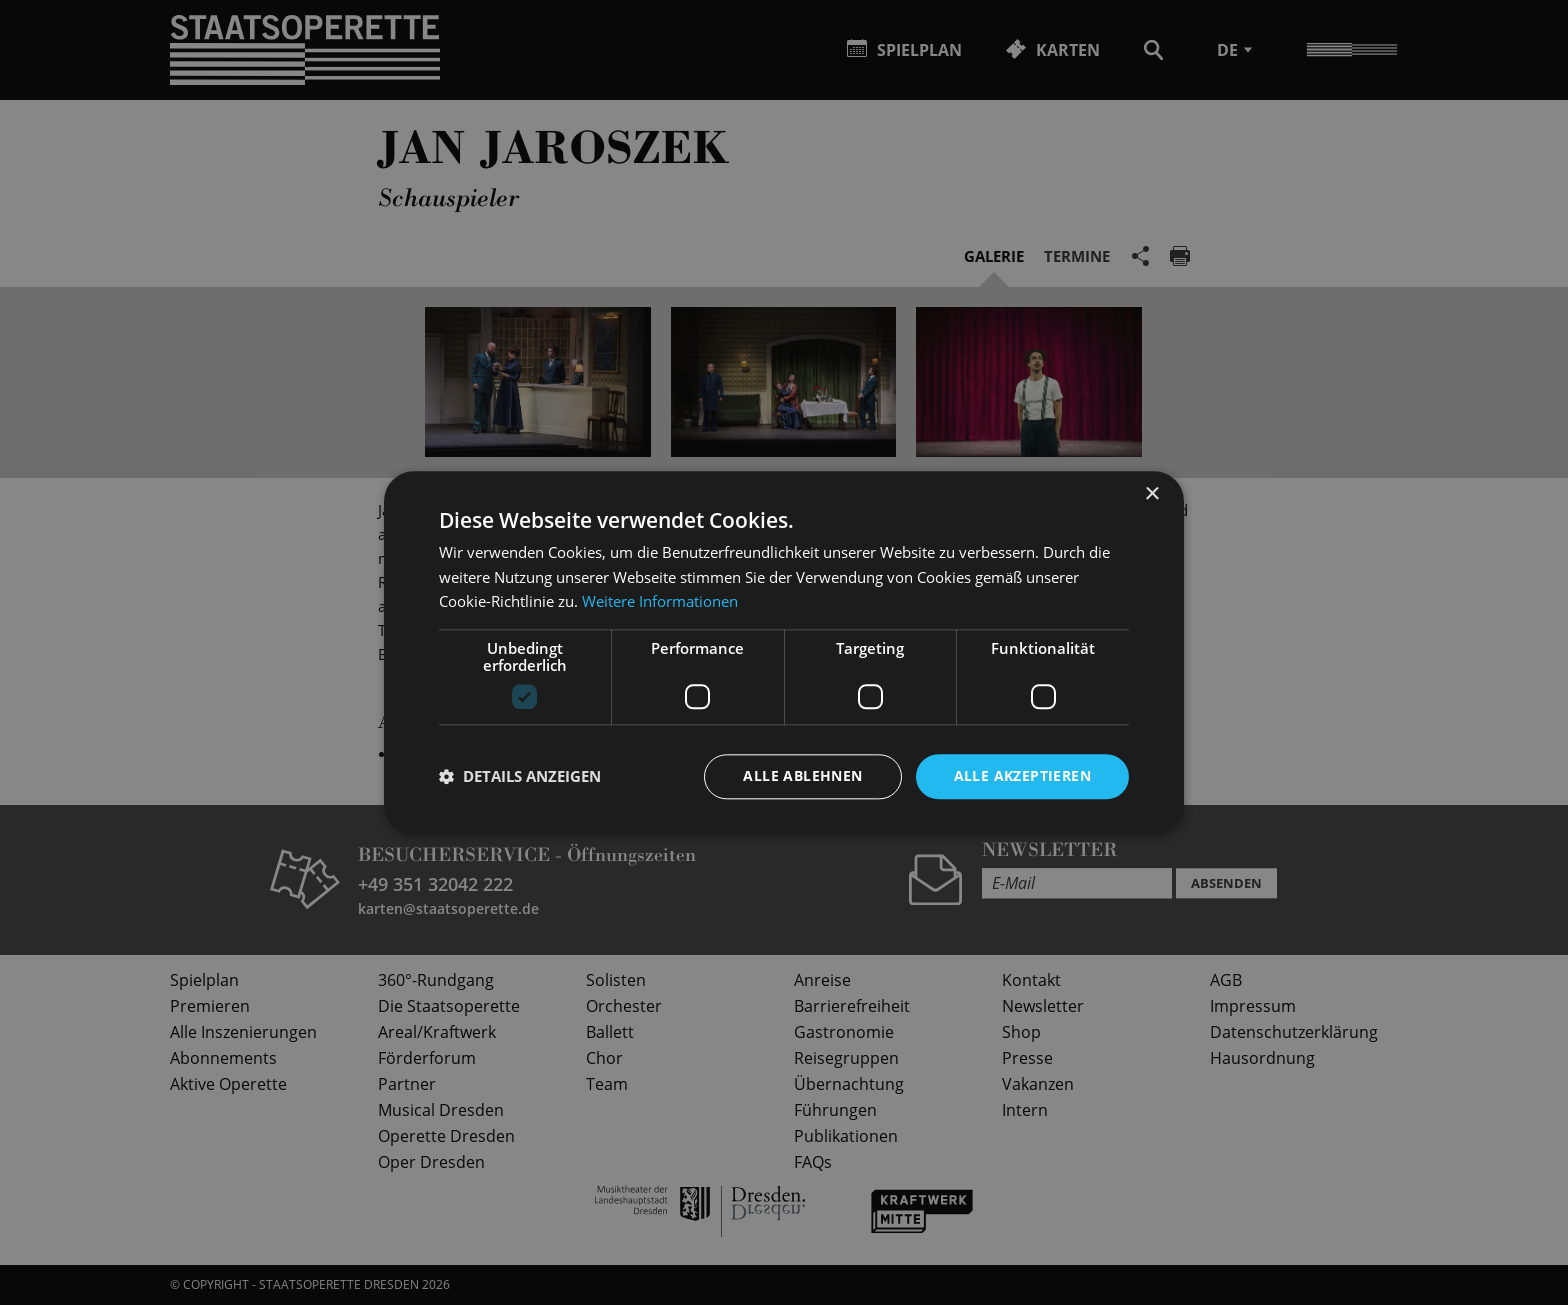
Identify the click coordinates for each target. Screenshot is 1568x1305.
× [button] (1151, 494)
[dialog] (784, 652)
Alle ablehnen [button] (802, 775)
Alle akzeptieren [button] (1022, 775)
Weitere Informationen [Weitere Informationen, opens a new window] (660, 602)
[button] (520, 777)
